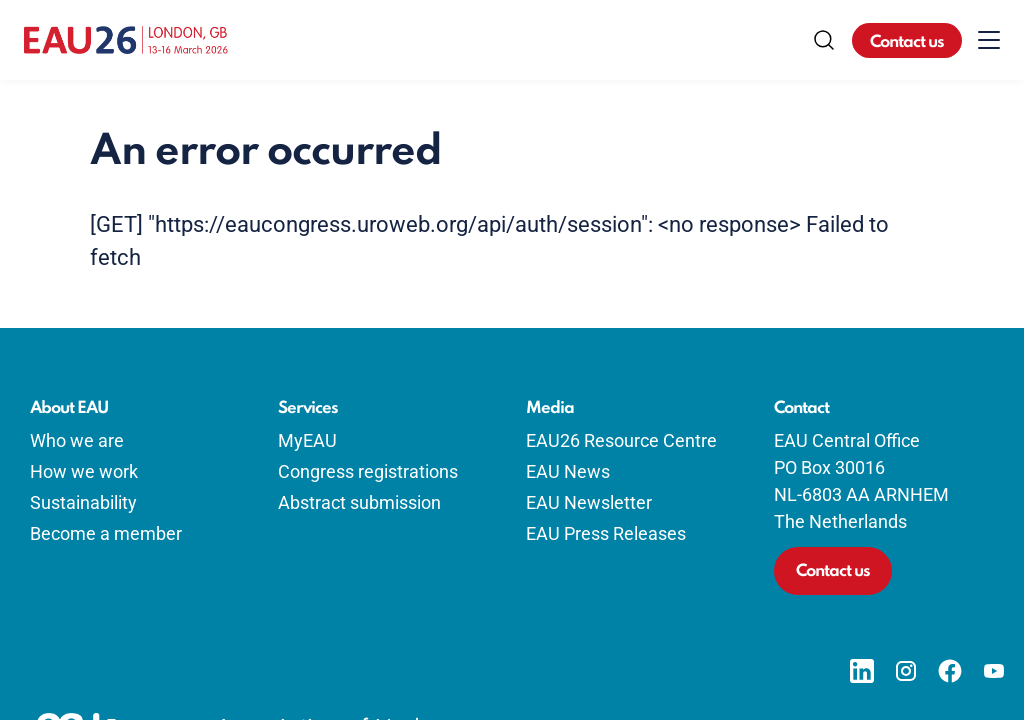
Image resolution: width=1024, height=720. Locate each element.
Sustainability (83, 502)
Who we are (77, 440)
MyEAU (307, 440)
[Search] (824, 40)
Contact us (907, 42)
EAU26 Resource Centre (621, 440)
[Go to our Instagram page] (906, 671)
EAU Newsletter (589, 502)
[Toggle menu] (989, 40)
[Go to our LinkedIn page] (862, 671)
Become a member (106, 533)
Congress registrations (368, 471)
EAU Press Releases (606, 533)
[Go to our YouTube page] (994, 671)
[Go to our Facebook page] (950, 671)
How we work (84, 471)
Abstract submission (359, 502)
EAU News (568, 471)
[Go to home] (126, 40)
